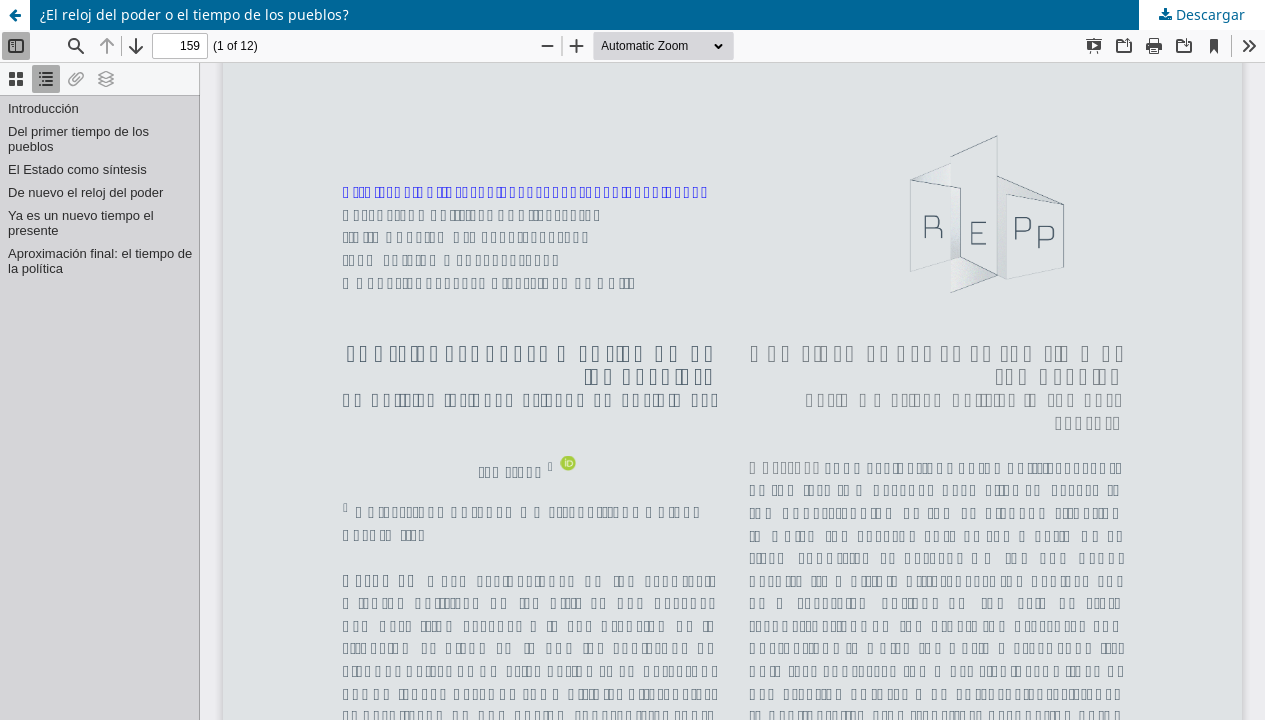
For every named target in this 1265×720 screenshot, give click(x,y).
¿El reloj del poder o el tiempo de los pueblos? (194, 14)
